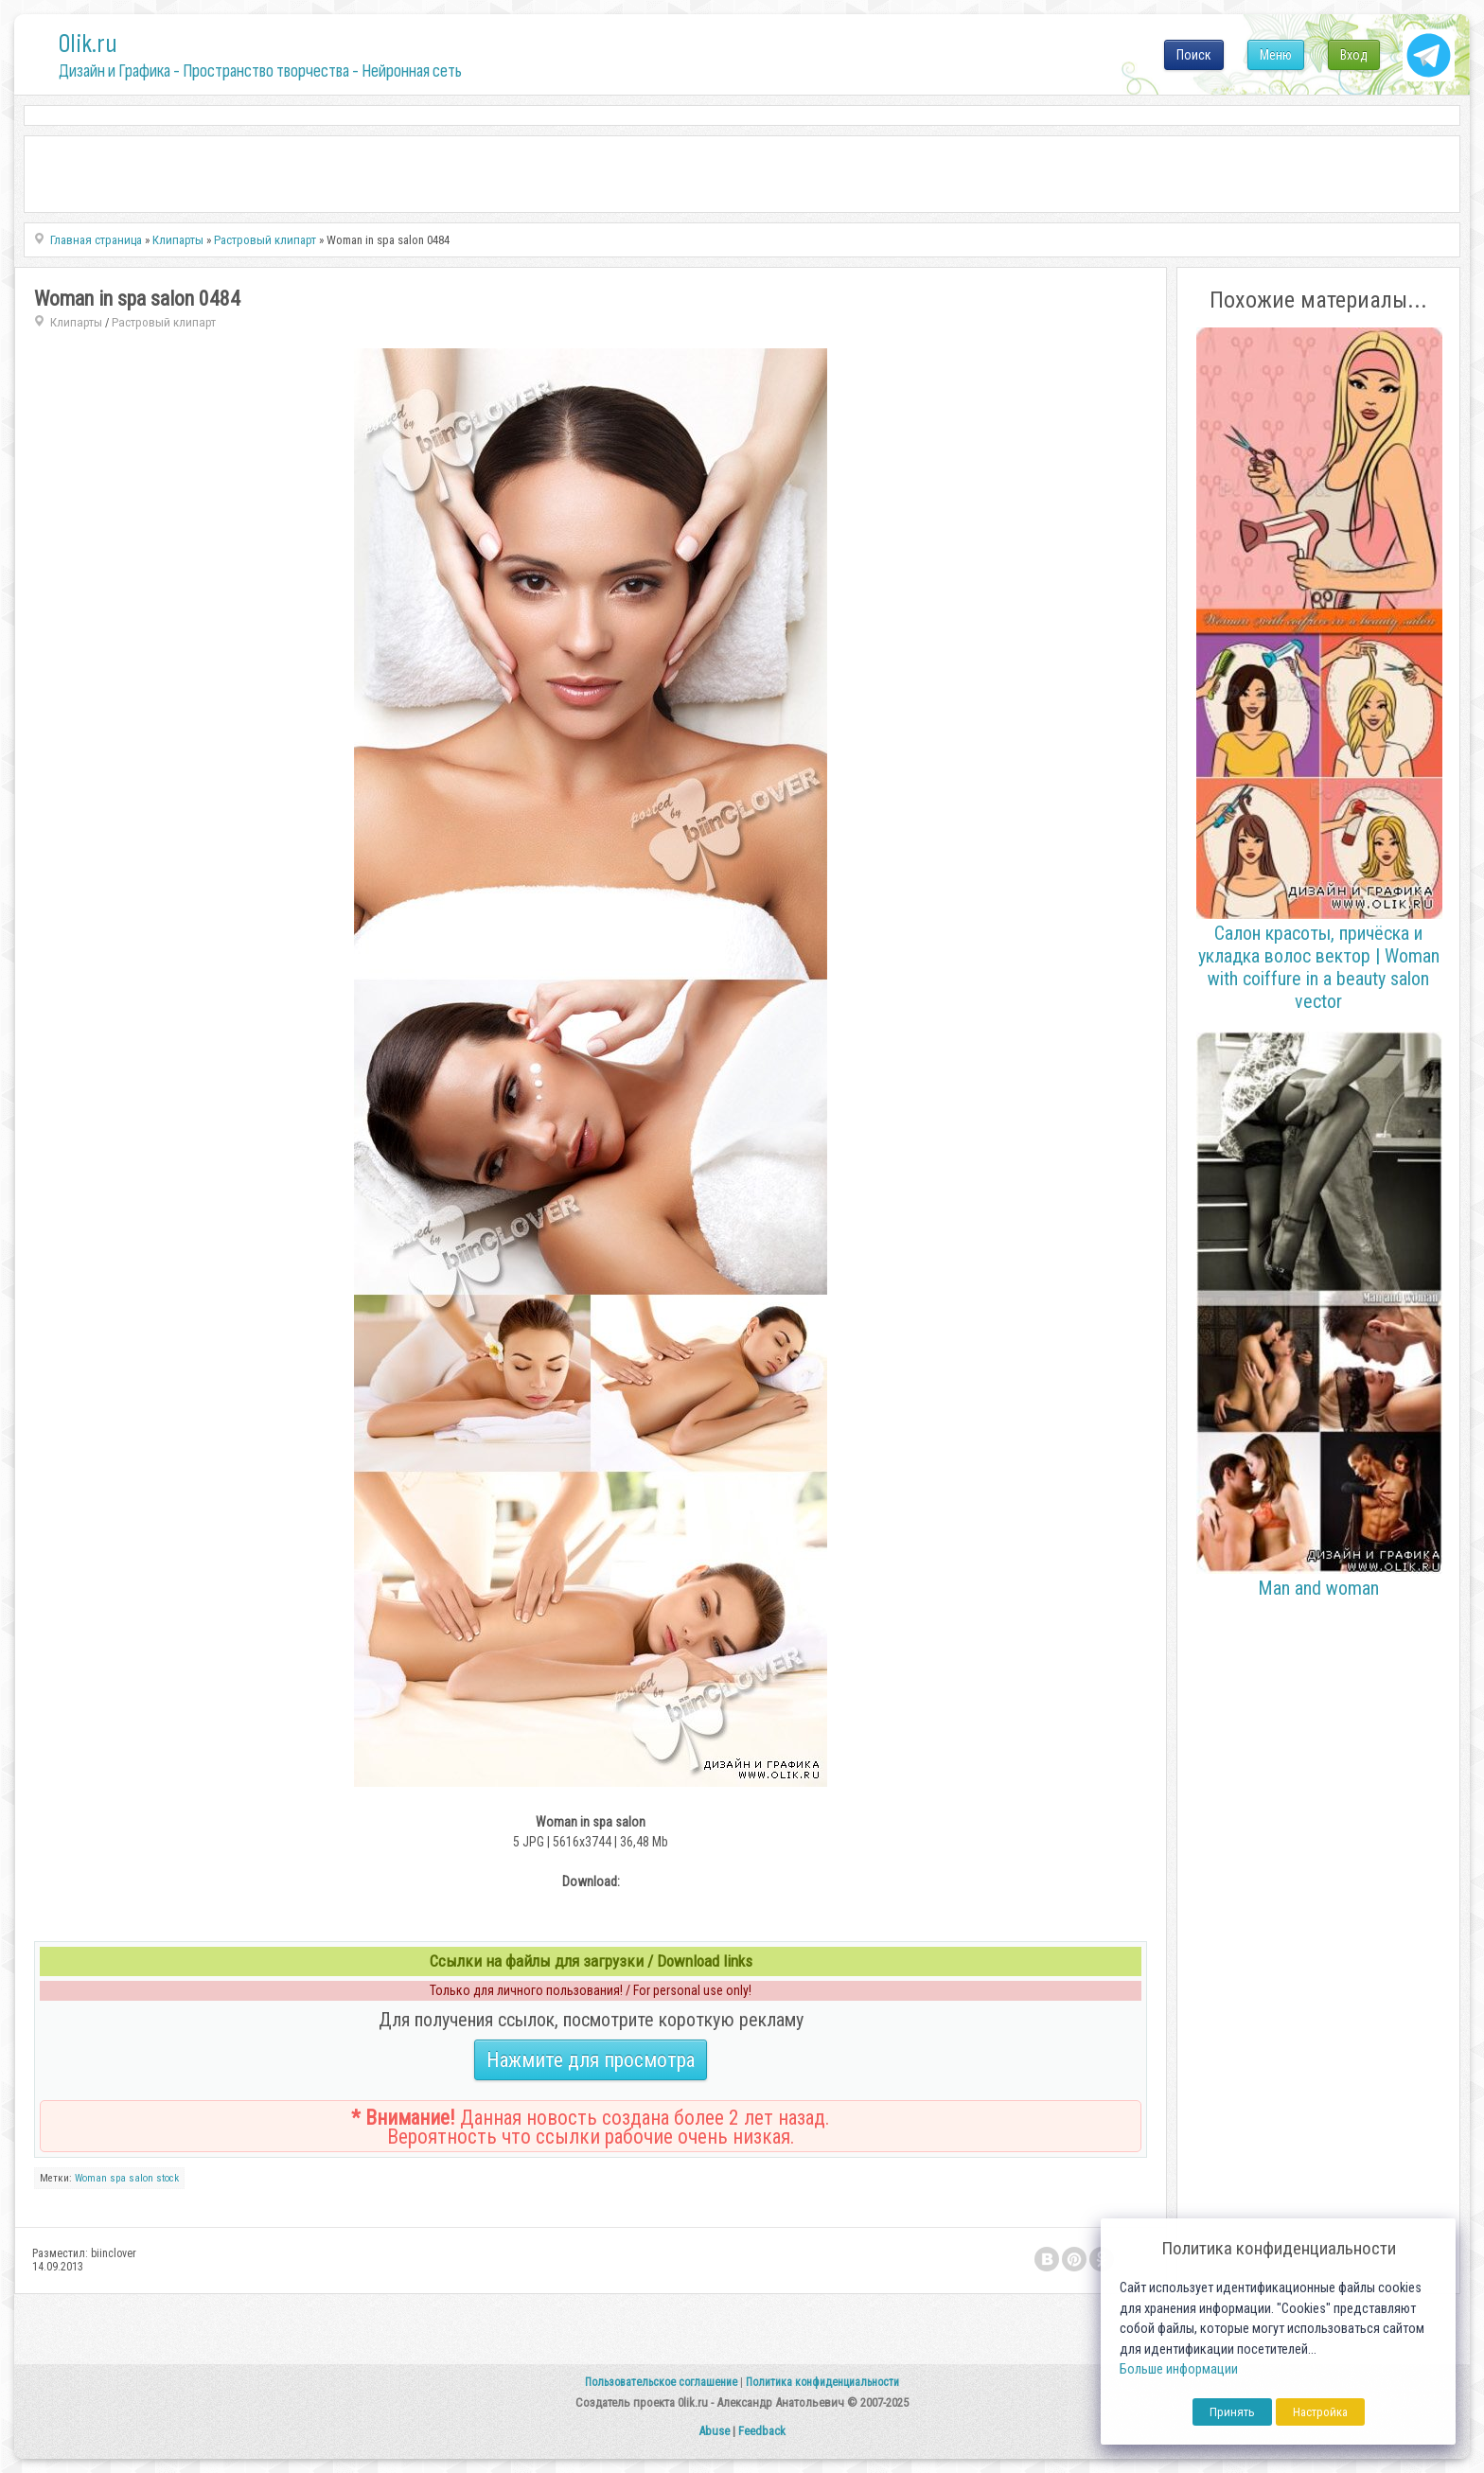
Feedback (762, 2431)
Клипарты (76, 322)
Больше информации (1179, 2369)
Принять (1232, 2412)
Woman (91, 2178)
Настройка (1320, 2412)
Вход (1354, 54)
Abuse (714, 2431)
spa (118, 2178)
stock (167, 2178)
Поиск (1193, 54)
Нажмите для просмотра (590, 2060)
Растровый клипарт (164, 322)
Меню (1276, 54)
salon (141, 2178)
